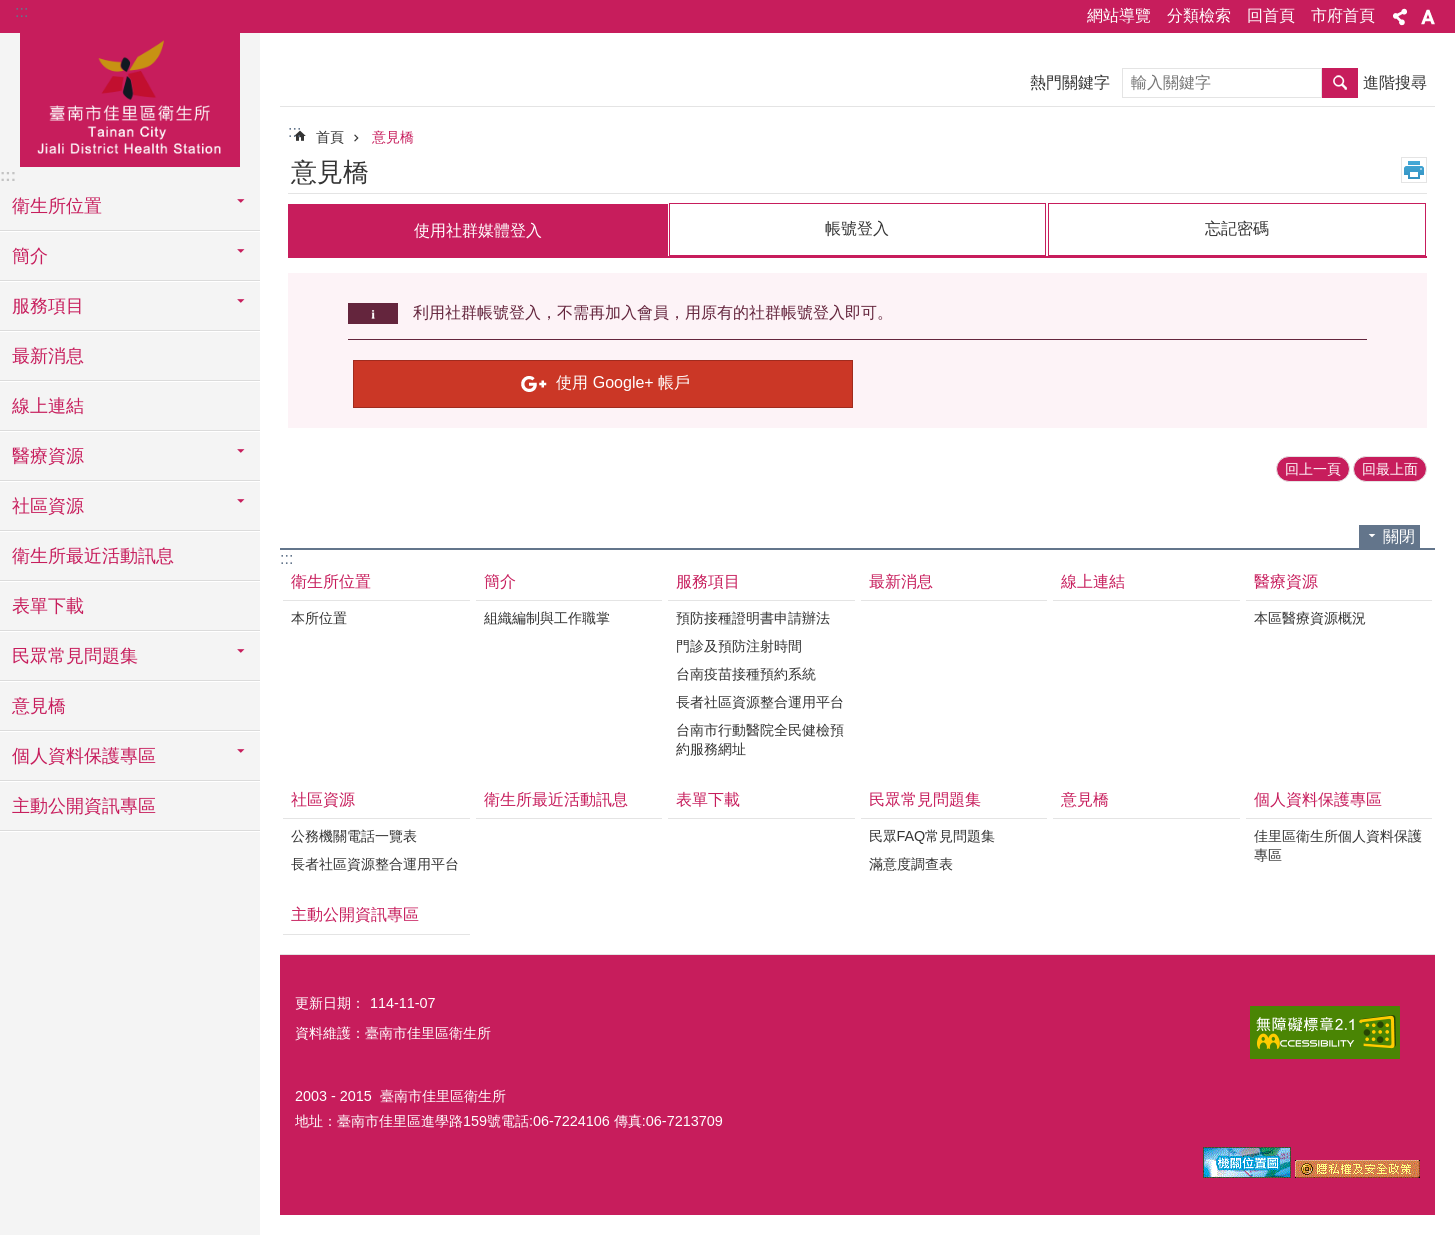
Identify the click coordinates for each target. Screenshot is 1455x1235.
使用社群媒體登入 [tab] (478, 230)
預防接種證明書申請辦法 (753, 618)
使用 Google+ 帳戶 (623, 381)
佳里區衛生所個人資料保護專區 (1338, 845)
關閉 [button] (1399, 535)
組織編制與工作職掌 (547, 618)
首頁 (330, 137)
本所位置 (319, 618)
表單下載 (48, 606)
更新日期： (330, 1002)
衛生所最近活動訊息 (93, 556)
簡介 (500, 580)
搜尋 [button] (1340, 83)
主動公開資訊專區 (84, 806)
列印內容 (1414, 170)
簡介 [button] (30, 256)
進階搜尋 (1395, 82)
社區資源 (323, 799)
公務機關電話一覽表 (354, 836)
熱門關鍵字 (1070, 82)
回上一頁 (1313, 468)
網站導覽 (1119, 15)
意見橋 (39, 706)
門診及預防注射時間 (739, 646)
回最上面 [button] (1390, 468)
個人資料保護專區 (1318, 799)
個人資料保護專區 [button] (84, 756)
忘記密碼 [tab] (1237, 228)
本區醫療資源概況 (1310, 618)
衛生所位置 (331, 580)
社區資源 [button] (48, 506)
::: (21, 11)
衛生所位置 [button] (57, 206)
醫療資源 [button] (48, 456)
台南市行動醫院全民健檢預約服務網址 (760, 739)
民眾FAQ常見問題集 (932, 836)
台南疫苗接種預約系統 (746, 674)
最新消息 (48, 356)
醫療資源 (1286, 580)
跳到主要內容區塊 (10, 10)
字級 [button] (1428, 17)
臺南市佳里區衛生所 (130, 97)
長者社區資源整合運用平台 (760, 702)
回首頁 (1271, 15)
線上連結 (48, 406)
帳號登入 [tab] (857, 228)
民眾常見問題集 (925, 799)
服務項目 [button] (48, 306)
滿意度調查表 (911, 864)
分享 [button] (1400, 17)
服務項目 (708, 580)
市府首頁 (1343, 15)
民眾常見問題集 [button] (75, 656)
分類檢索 (1199, 15)
